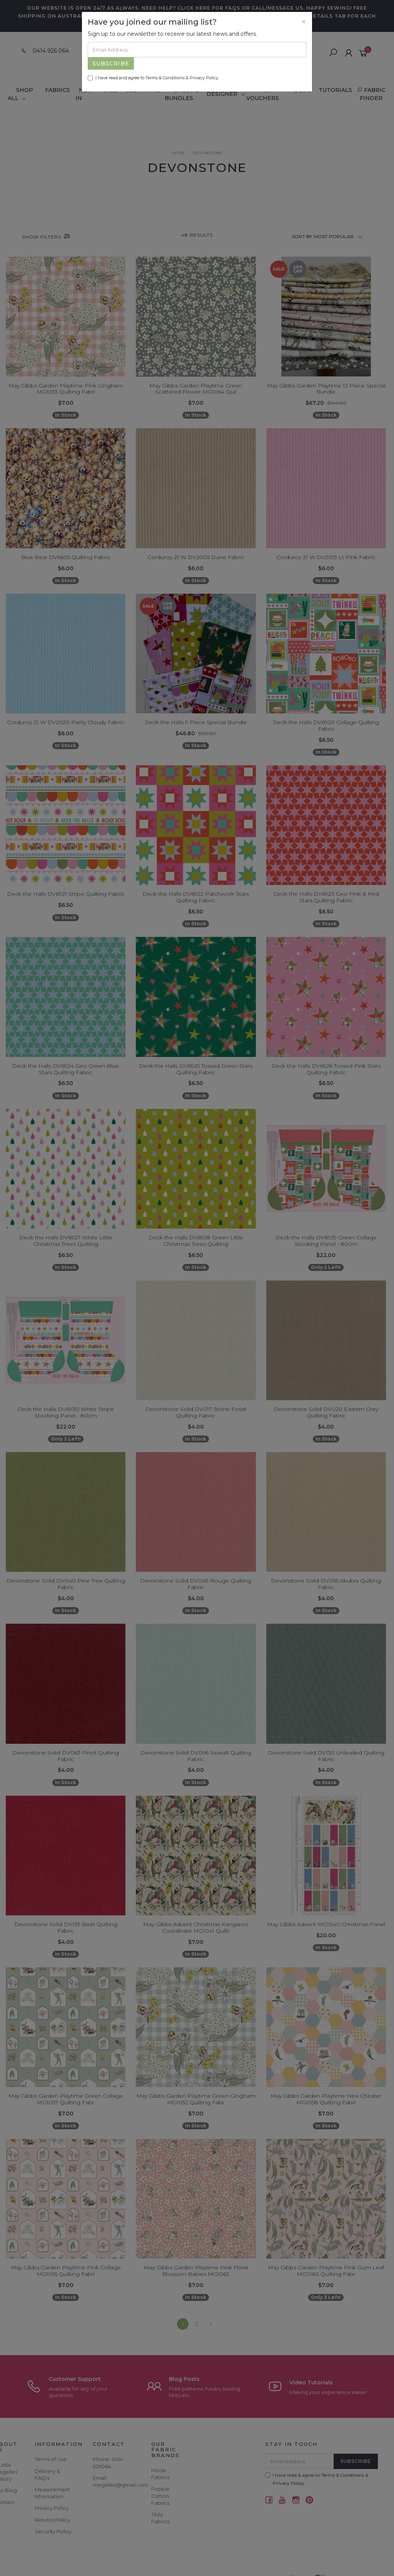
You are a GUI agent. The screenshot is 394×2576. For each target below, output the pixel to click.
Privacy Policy (204, 77)
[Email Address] (197, 49)
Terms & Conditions (165, 77)
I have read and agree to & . (153, 77)
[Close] (303, 22)
